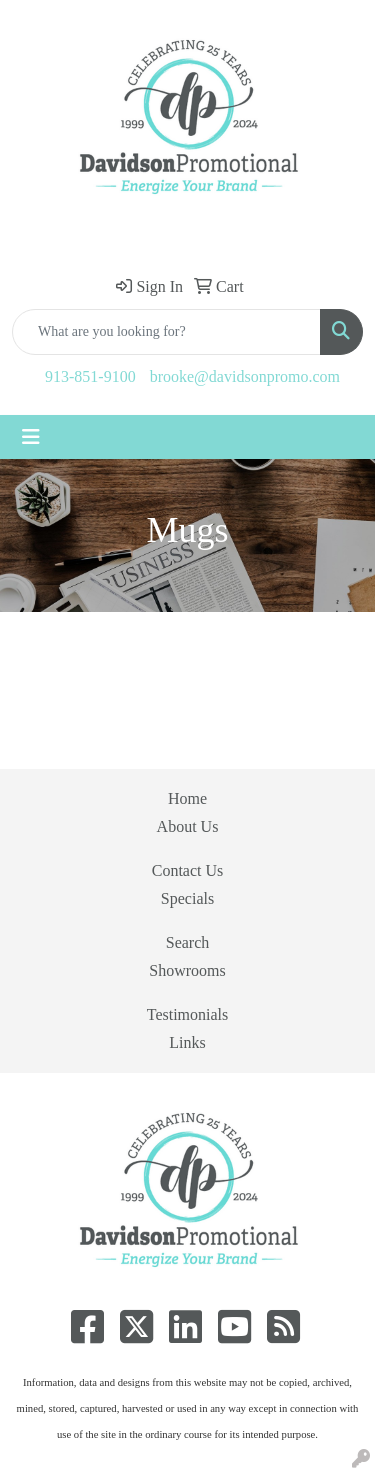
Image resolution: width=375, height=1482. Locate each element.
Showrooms (187, 970)
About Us (188, 826)
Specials (187, 898)
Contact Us (188, 870)
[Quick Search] (166, 332)
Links (187, 1042)
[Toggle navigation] (31, 437)
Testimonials (188, 1014)
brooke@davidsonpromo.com (245, 376)
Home (187, 798)
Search (188, 942)
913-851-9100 (90, 376)
